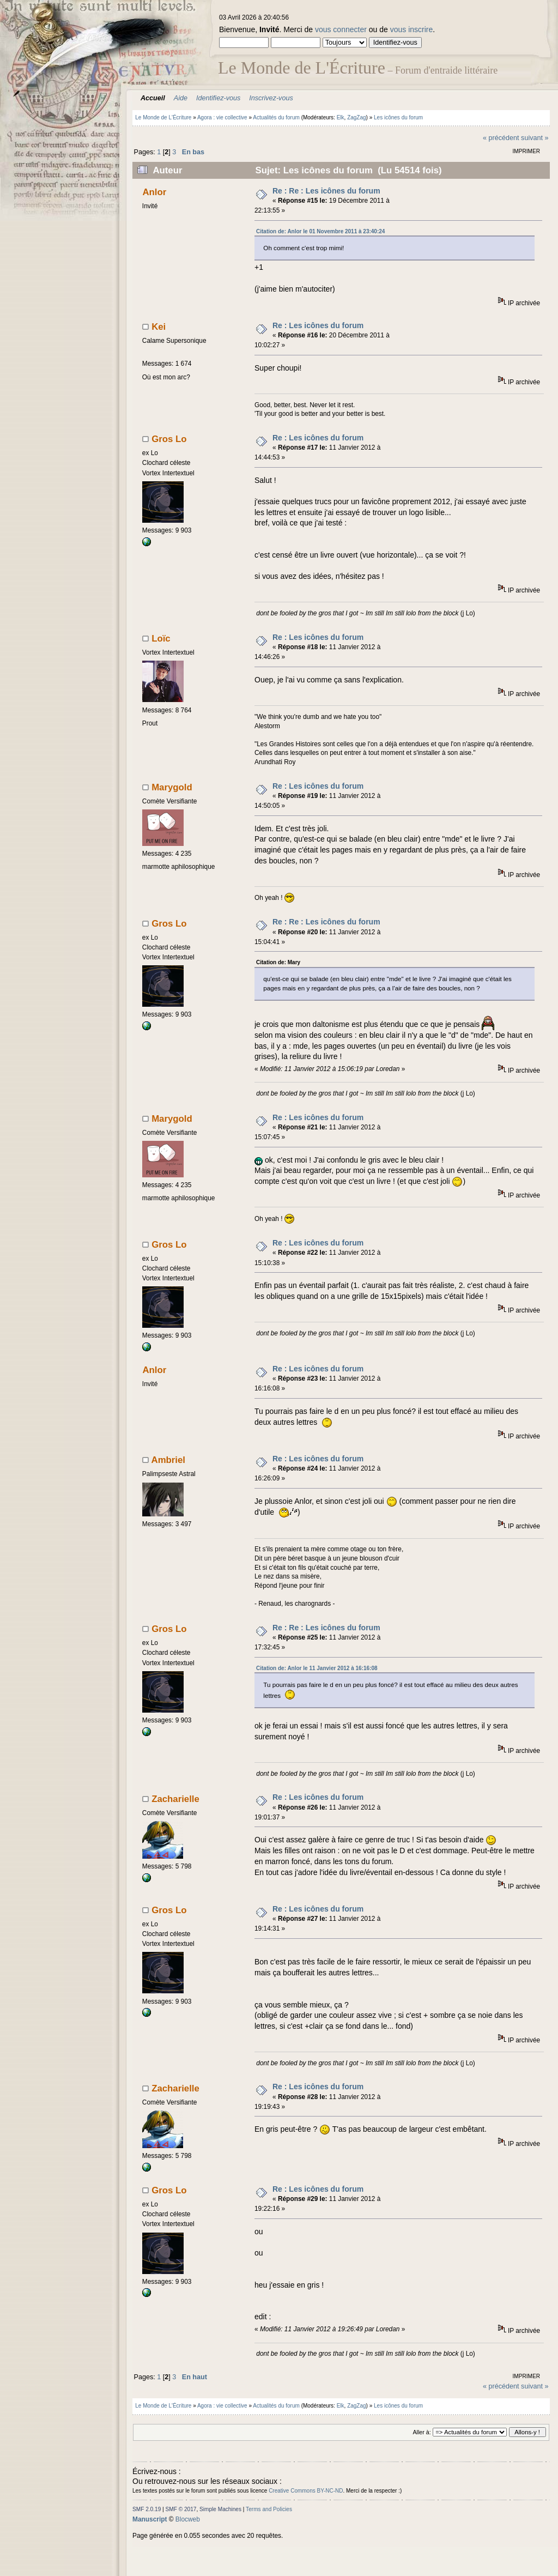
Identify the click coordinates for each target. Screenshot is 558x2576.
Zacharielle (175, 1799)
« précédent (501, 138)
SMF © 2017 (181, 2509)
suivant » (534, 138)
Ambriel (168, 1460)
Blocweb (187, 2519)
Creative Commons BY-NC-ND (306, 2491)
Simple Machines (220, 2509)
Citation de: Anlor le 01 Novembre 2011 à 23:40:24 (320, 231)
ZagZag (356, 117)
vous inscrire (411, 29)
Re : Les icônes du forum (317, 325)
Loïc (161, 638)
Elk (340, 117)
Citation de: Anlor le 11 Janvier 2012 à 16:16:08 (317, 1668)
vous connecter (341, 29)
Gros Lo (168, 439)
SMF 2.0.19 (146, 2509)
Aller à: (421, 2432)
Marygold (171, 787)
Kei (158, 327)
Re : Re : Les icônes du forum (326, 190)
